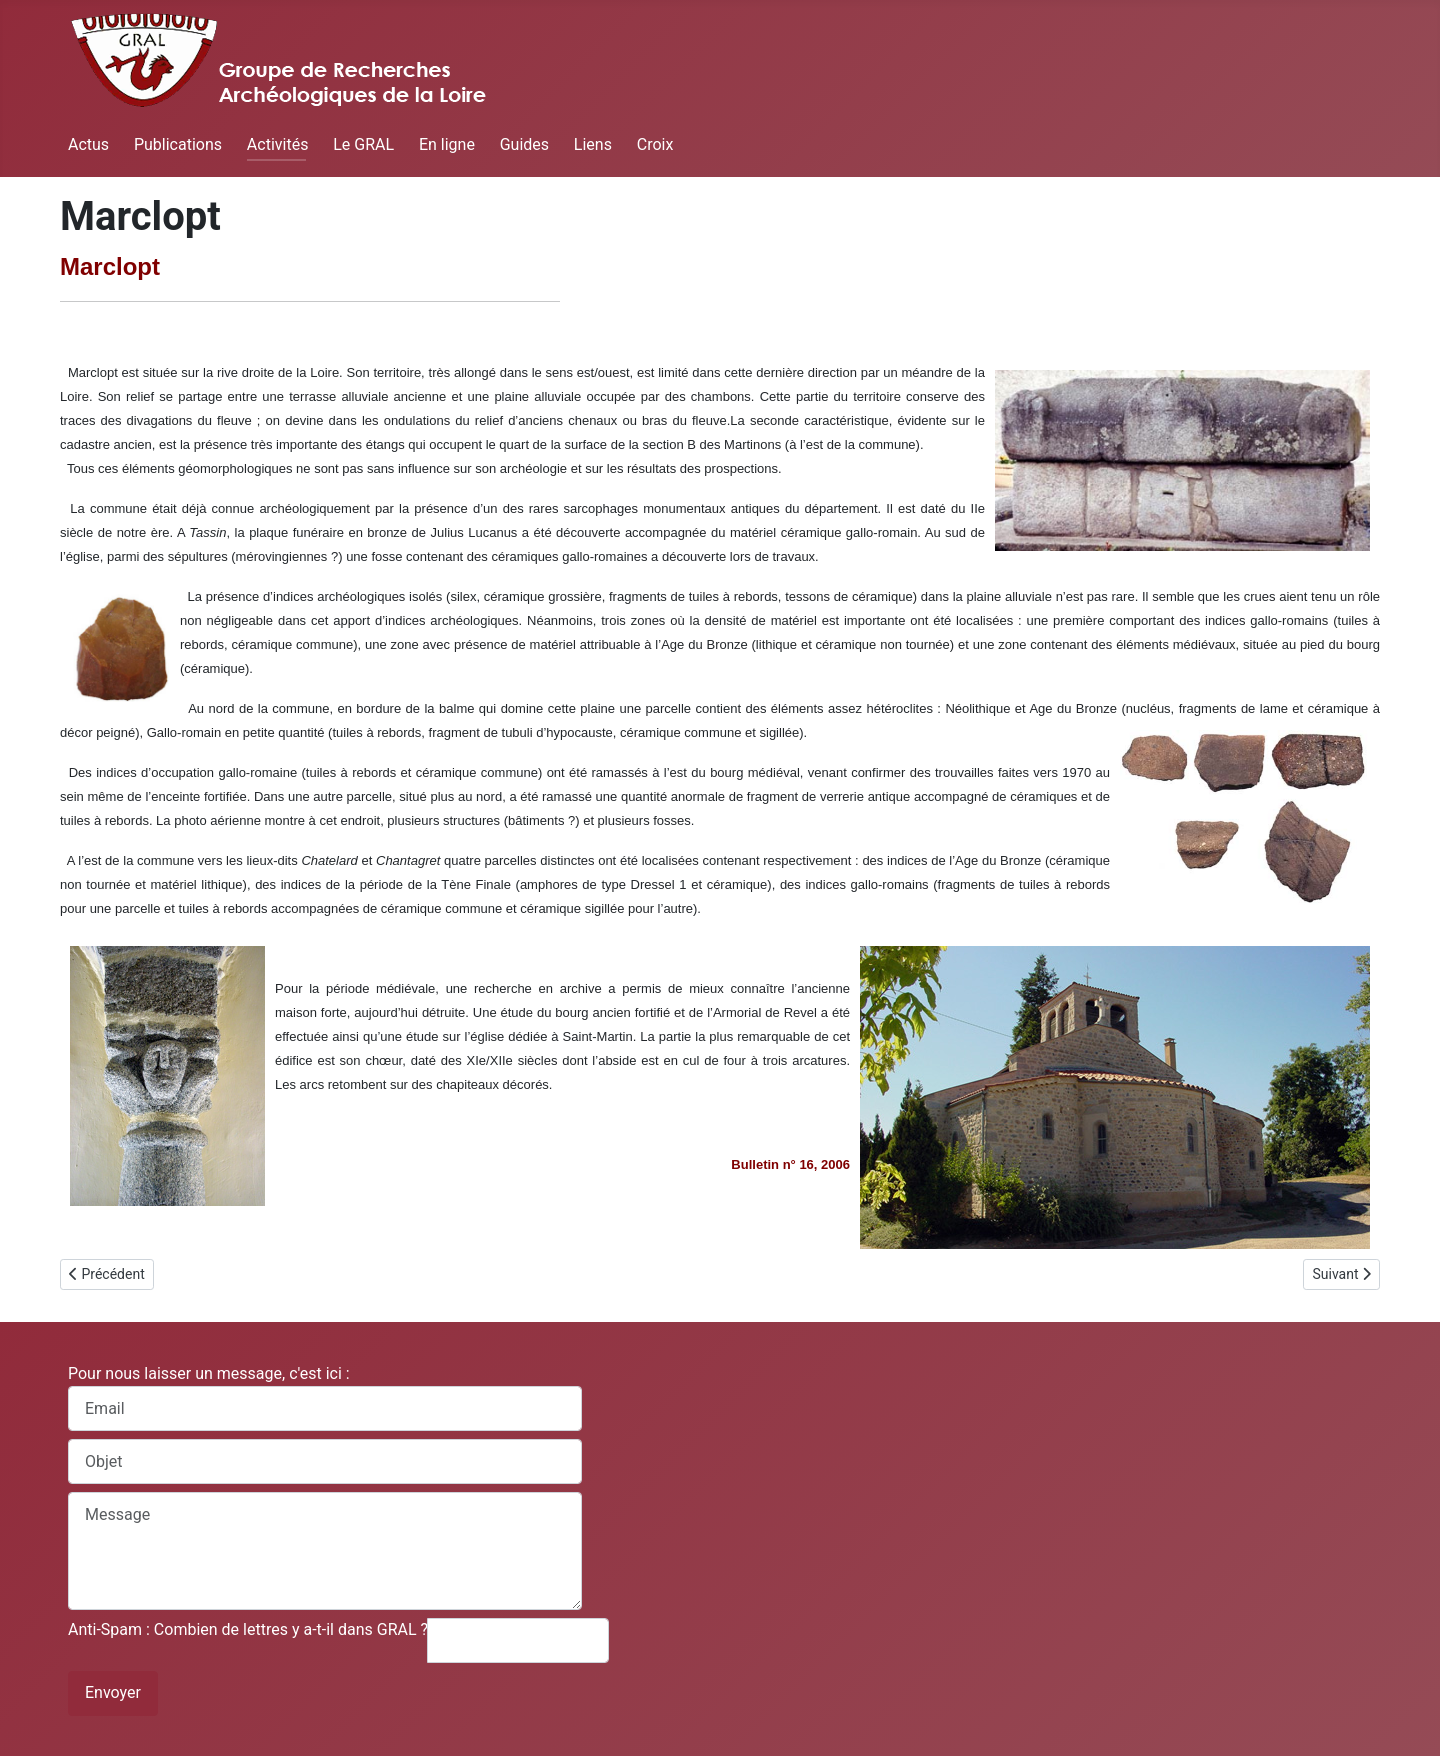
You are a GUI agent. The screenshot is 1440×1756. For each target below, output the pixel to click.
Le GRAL (363, 144)
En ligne (447, 144)
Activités (278, 144)
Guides (524, 144)
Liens (593, 144)
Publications (178, 144)
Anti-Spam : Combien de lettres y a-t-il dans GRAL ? (248, 1629)
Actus (88, 144)
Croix (655, 144)
